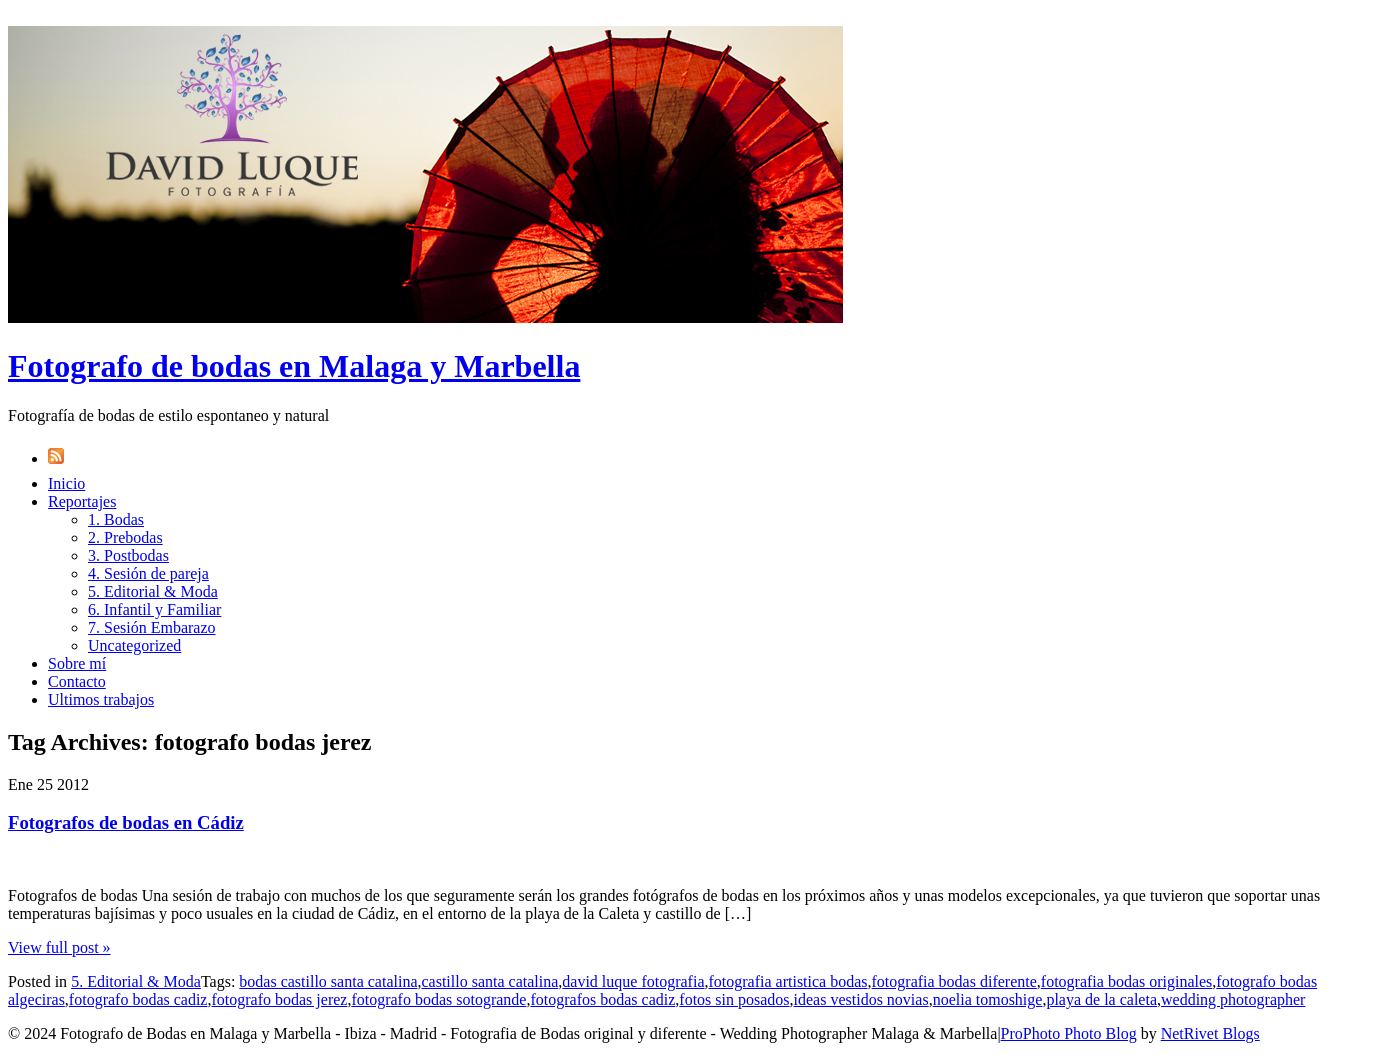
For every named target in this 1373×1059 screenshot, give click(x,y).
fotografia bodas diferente (954, 981)
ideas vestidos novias (861, 999)
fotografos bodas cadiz (602, 999)
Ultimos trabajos (101, 699)
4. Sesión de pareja (148, 573)
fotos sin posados (734, 999)
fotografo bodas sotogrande (438, 999)
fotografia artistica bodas (787, 981)
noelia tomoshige (988, 999)
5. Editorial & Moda (153, 591)
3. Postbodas (128, 555)
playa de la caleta (1101, 999)
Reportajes (82, 501)
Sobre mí (77, 663)
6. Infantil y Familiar (154, 609)
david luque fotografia (633, 981)
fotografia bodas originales (1127, 981)
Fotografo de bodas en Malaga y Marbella (294, 366)
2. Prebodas (125, 537)
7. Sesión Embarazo (152, 627)
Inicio (66, 483)
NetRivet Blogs (1210, 1033)
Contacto (77, 681)
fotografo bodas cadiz (138, 999)
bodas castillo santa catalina (328, 981)
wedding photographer (1233, 999)
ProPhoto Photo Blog (1069, 1033)
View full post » (59, 947)
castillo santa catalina (489, 981)
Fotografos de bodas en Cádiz (126, 822)
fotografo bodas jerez (279, 999)
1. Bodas (116, 519)
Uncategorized (134, 645)
